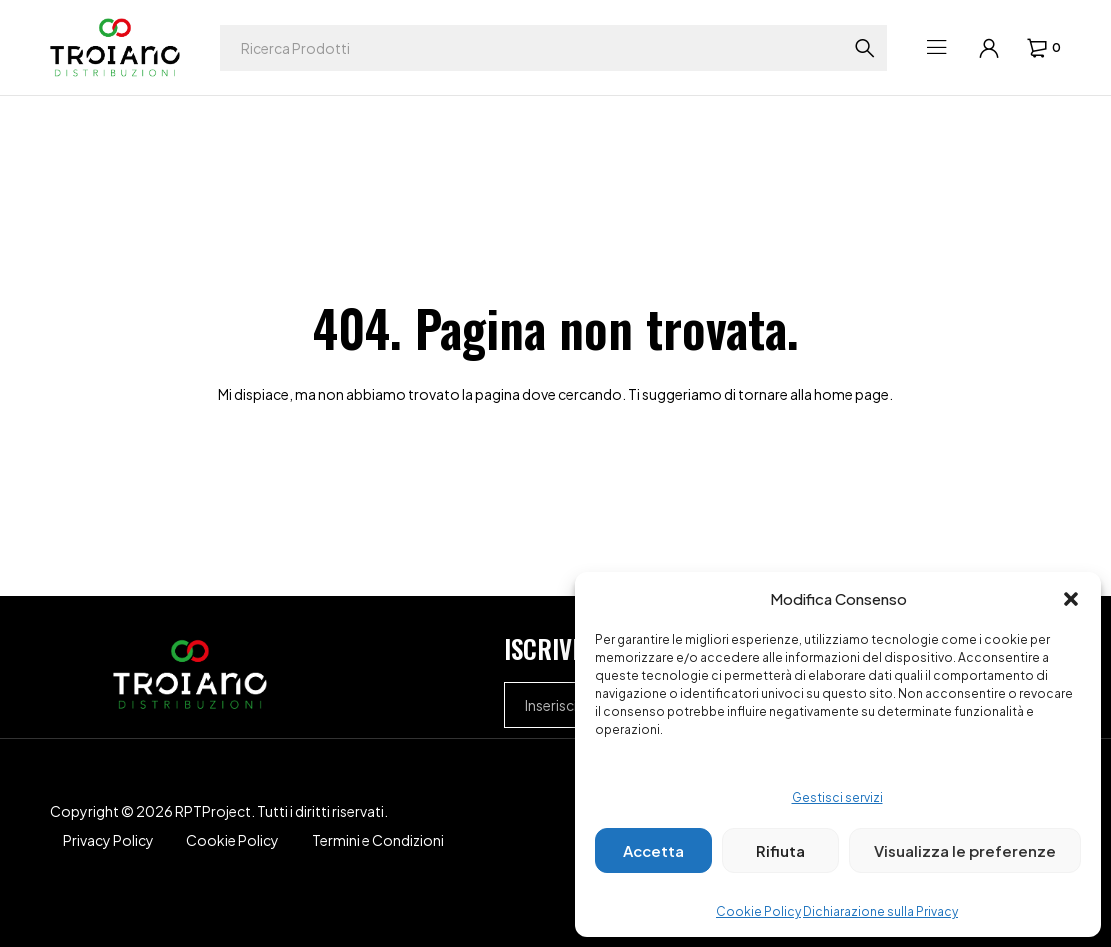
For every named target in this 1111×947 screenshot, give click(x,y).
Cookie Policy (758, 911)
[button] (1071, 599)
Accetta (653, 850)
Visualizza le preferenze (965, 850)
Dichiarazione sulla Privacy (880, 911)
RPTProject (213, 811)
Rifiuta (780, 850)
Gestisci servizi (837, 797)
